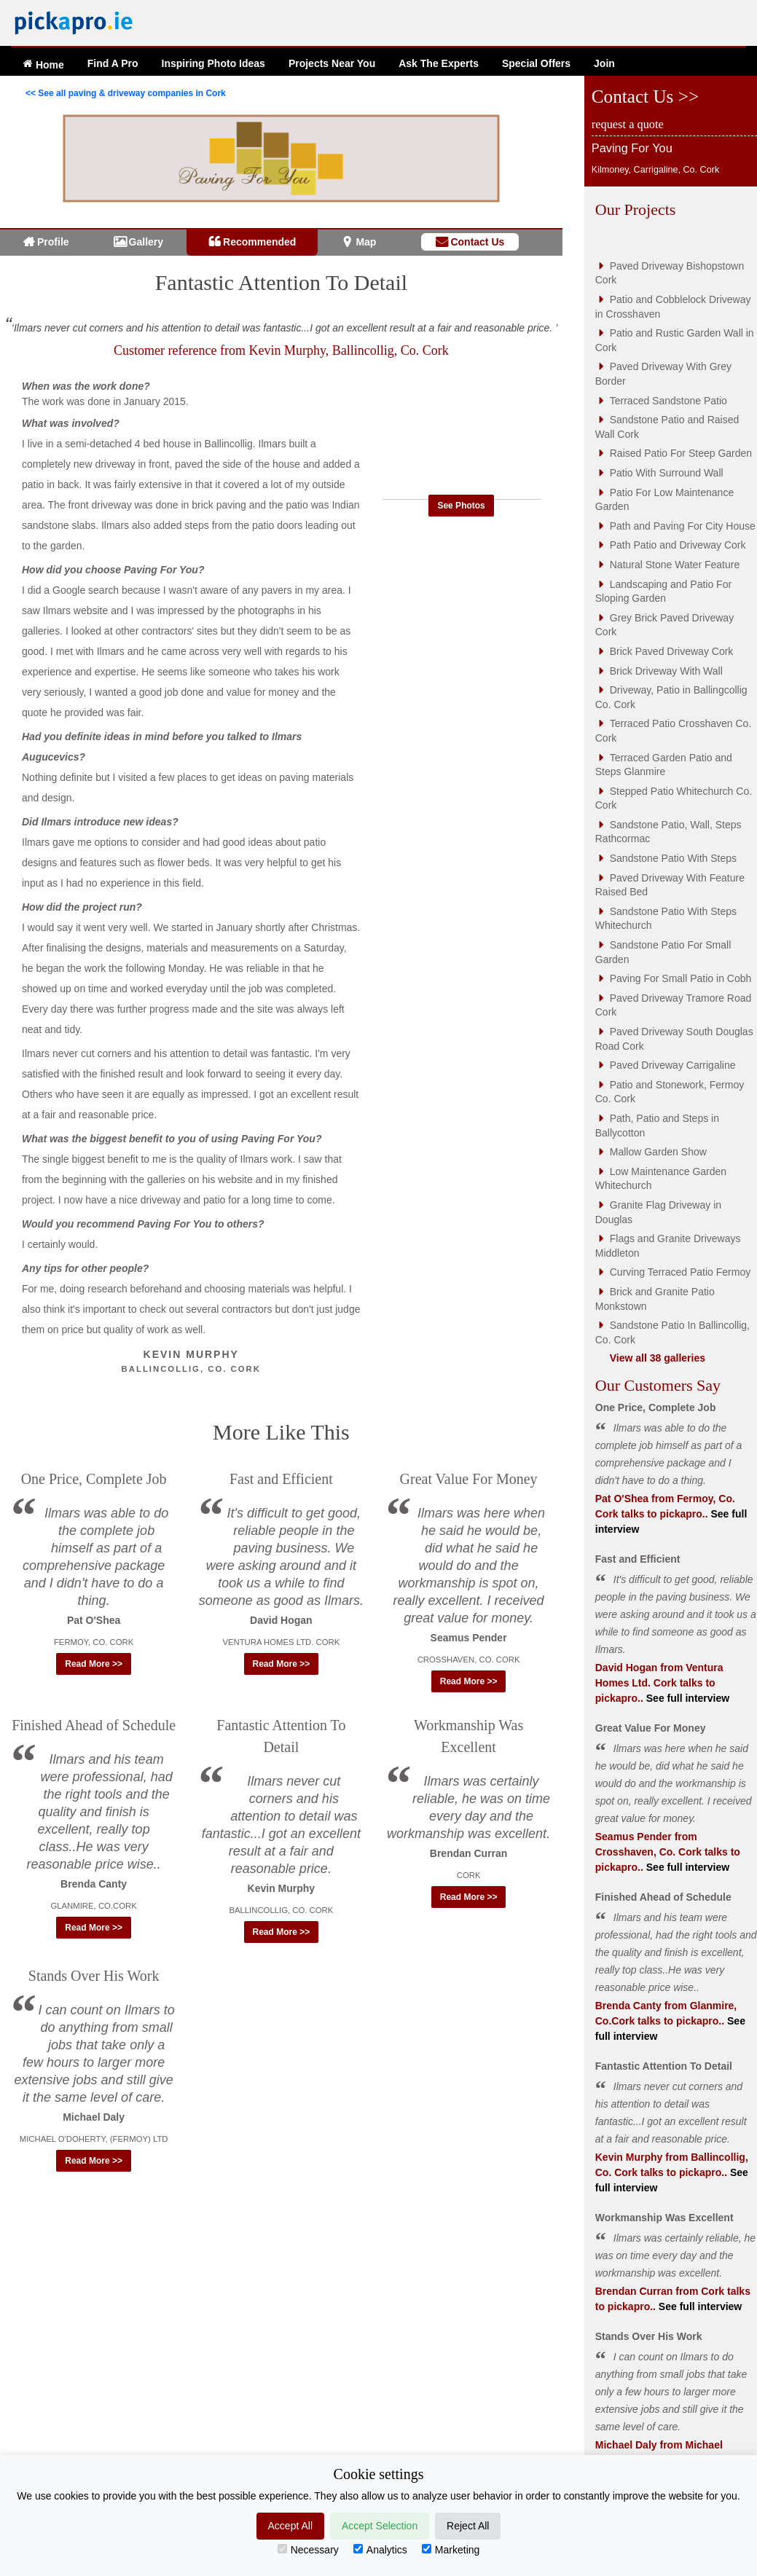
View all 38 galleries (657, 1358)
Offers (536, 63)
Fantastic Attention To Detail (281, 282)
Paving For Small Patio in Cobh (681, 978)
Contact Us (477, 242)
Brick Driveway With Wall (666, 671)
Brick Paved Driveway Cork (672, 651)
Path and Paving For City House (683, 526)
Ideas (213, 63)
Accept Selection (379, 2526)
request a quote (628, 124)
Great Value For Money (469, 1479)
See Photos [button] (461, 505)
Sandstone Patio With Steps (673, 858)
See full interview (686, 1698)
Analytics (380, 2550)
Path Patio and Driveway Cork (678, 545)
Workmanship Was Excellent (664, 2217)
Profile (53, 242)
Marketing (450, 2550)
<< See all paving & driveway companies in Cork (126, 93)
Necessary (308, 2550)
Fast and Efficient (281, 1479)
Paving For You (632, 147)
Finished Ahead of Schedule (94, 1725)
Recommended (259, 242)
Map (366, 242)
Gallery (146, 242)
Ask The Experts (439, 63)
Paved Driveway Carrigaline (673, 1065)
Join (604, 63)
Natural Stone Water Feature (675, 564)
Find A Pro (112, 63)
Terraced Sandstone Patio (668, 401)
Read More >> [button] (93, 1664)
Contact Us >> (645, 96)
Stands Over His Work (94, 1976)
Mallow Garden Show (658, 1152)
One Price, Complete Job (94, 1479)
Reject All (468, 2526)
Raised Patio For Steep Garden (681, 453)
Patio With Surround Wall (666, 473)
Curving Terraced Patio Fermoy (680, 1272)
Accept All (290, 2526)
